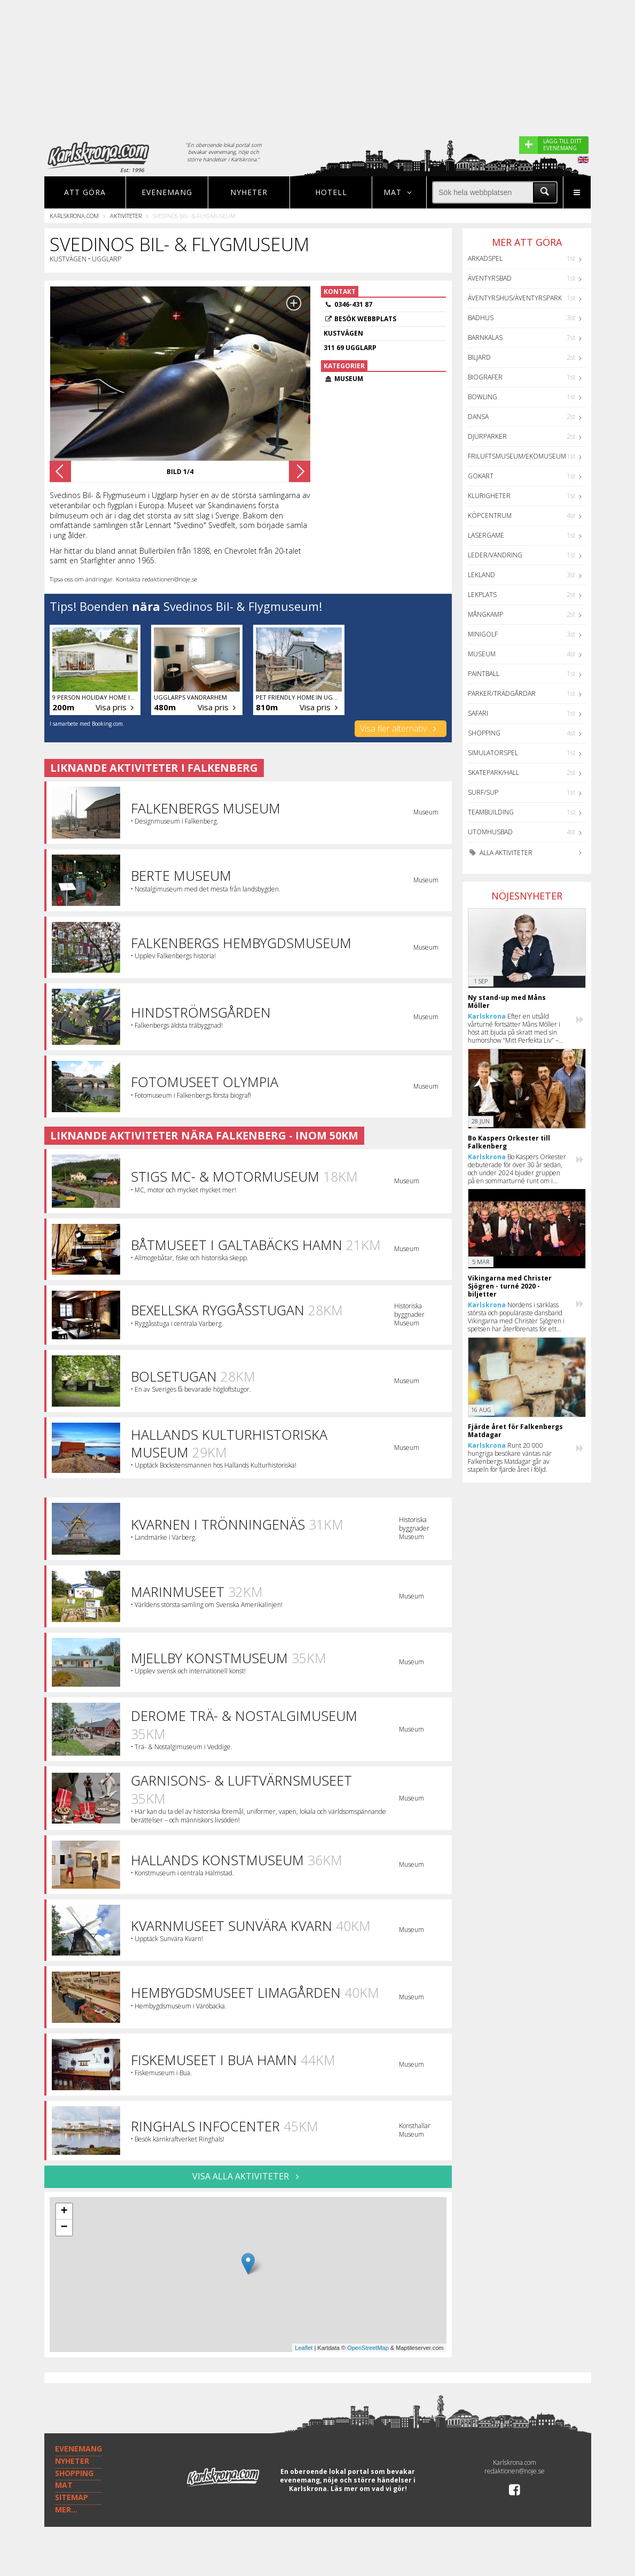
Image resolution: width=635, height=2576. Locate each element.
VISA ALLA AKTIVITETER (247, 2176)
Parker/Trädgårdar (502, 693)
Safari (478, 713)
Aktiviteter (126, 216)
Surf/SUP (483, 792)
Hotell (331, 192)
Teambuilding (491, 812)
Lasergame (486, 535)
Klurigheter (489, 495)
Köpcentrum (490, 515)
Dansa (478, 416)
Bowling (482, 396)
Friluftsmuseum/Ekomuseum (517, 456)
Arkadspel (485, 258)
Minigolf (483, 634)
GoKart (480, 475)
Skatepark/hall (493, 772)
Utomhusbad (490, 831)
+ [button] (63, 2211)
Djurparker (487, 436)
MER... (66, 2509)
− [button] (63, 2228)
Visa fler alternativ (400, 728)
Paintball (483, 673)
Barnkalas (485, 337)
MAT (64, 2485)
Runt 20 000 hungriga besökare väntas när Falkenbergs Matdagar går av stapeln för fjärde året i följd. (510, 1457)
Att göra (85, 192)
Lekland (481, 574)
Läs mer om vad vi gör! (369, 2488)
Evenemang (167, 192)
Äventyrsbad (490, 278)
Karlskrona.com (74, 216)
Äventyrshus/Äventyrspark (515, 297)
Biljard (479, 357)
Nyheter (249, 192)
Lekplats (482, 594)
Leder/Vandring (495, 555)
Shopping (484, 733)
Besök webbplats (365, 318)
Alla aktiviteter (500, 852)
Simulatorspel (493, 752)
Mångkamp (485, 614)
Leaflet (303, 2348)
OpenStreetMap (368, 2348)
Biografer (485, 377)
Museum (482, 653)
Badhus (480, 317)
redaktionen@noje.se (514, 2471)
